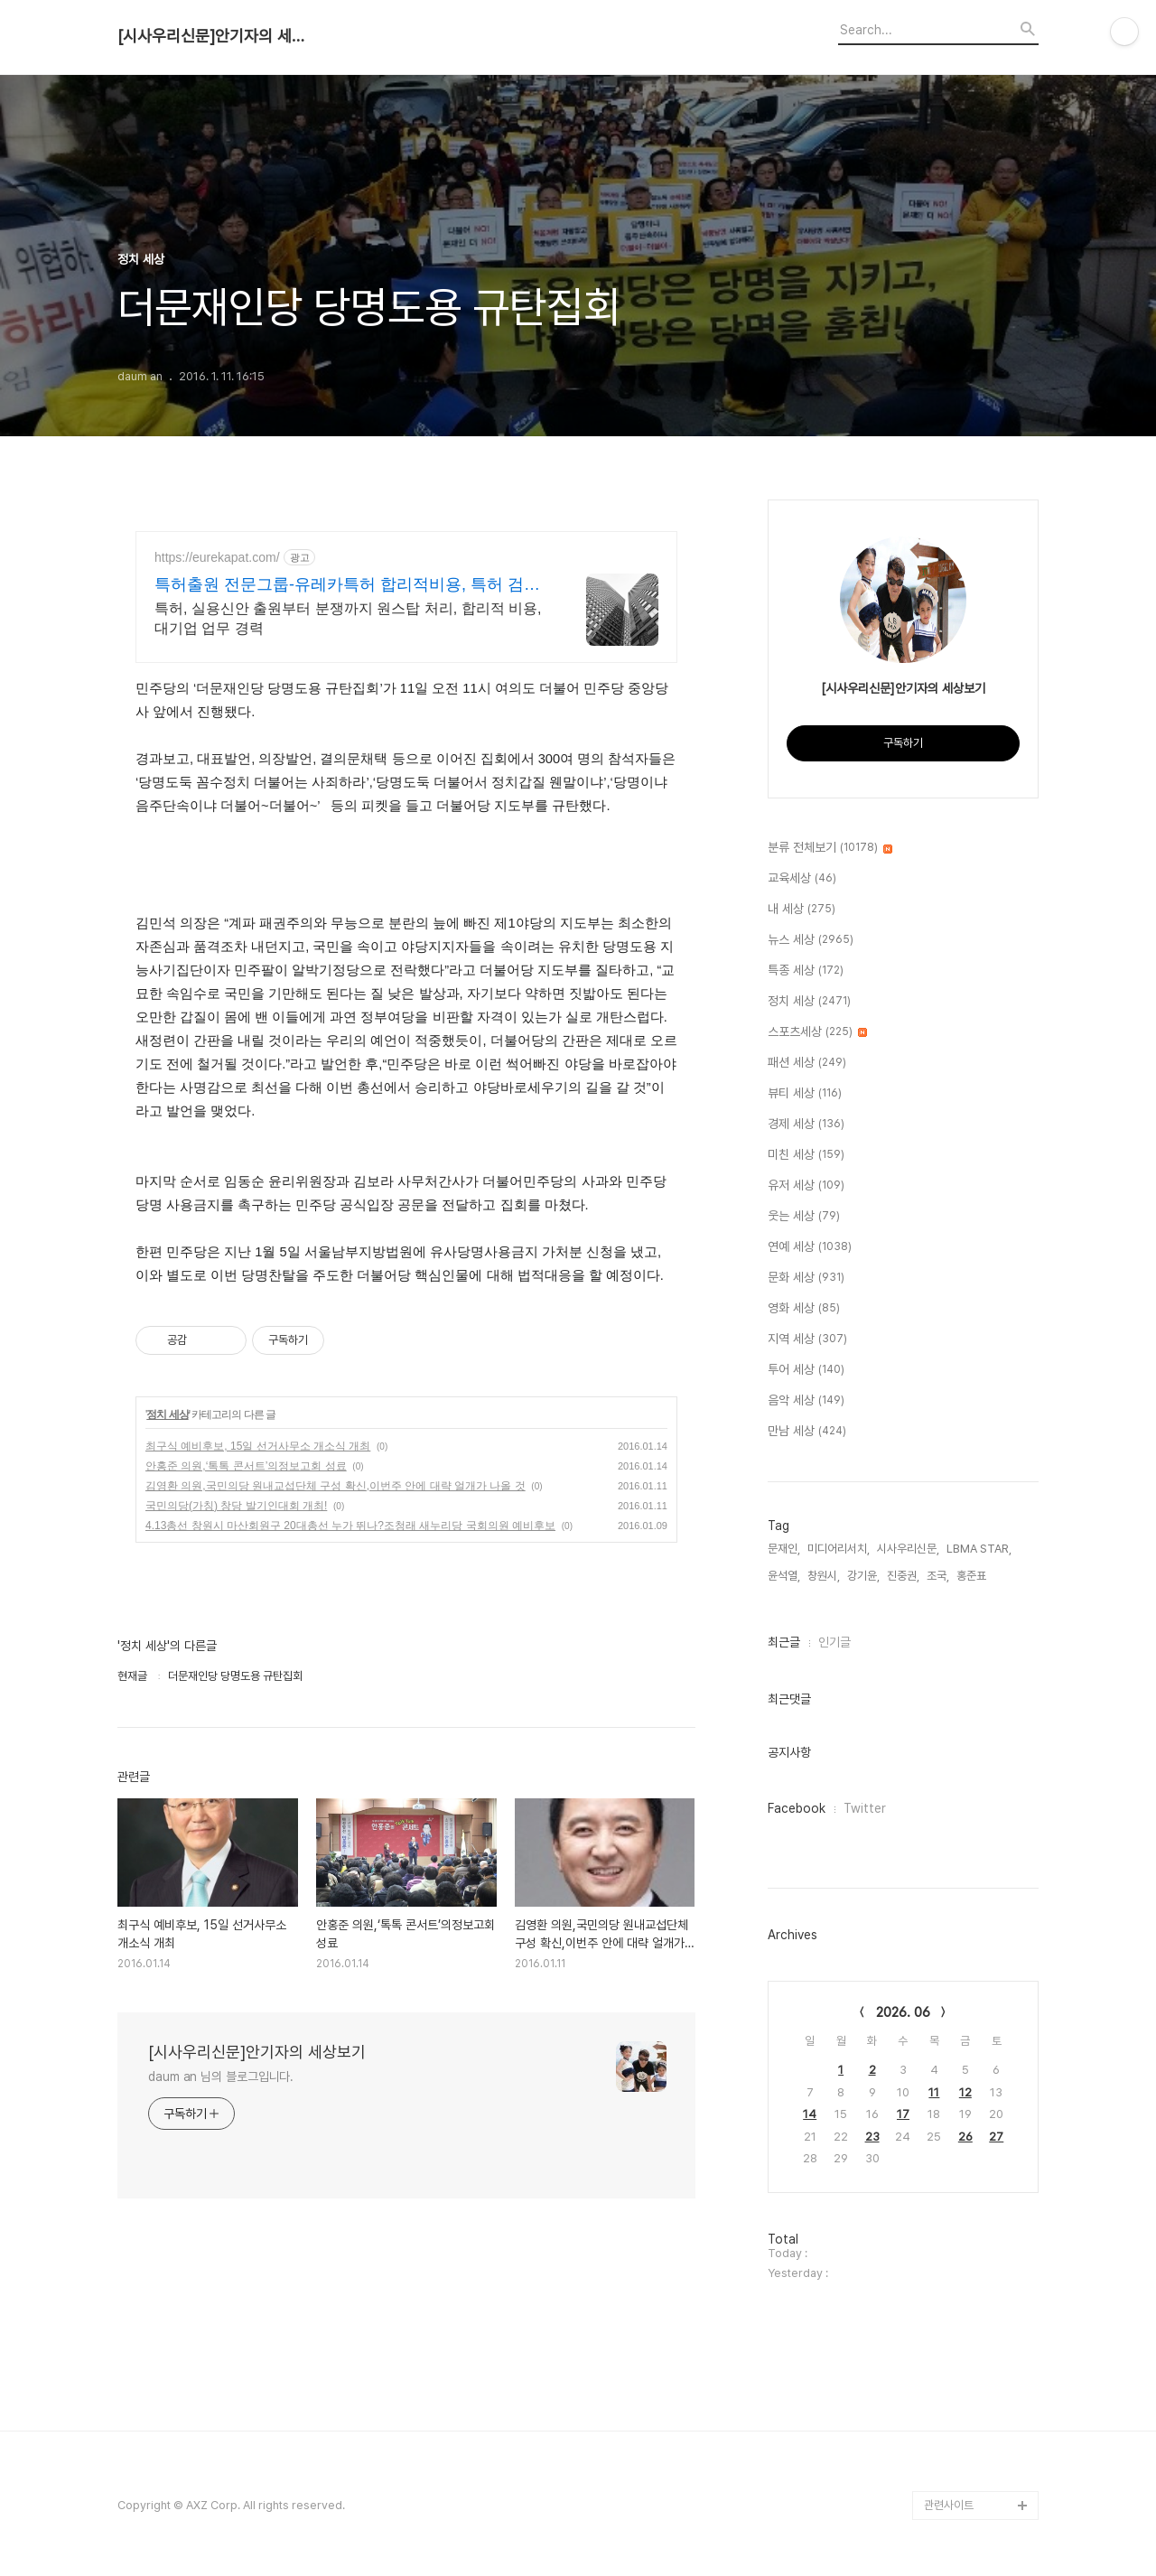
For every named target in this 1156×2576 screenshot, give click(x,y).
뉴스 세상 (810, 940)
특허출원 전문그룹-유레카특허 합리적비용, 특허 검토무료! (347, 585)
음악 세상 (806, 1401)
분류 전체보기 (830, 848)
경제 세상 (806, 1124)
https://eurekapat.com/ (217, 557)
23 (872, 2136)
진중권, (903, 1575)
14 (809, 2114)
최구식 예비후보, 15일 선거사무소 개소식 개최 (257, 1446)
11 (933, 2092)
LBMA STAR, (979, 1548)
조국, (938, 1575)
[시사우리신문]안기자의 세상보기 (216, 36)
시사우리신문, (908, 1548)
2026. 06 (903, 2012)
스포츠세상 (817, 1032)
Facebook (796, 1808)
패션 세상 (807, 1063)
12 (965, 2092)
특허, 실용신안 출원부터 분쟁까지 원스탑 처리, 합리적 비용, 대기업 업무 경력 (347, 618)
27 (996, 2136)
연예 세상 (810, 1247)
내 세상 (801, 910)
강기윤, (863, 1575)
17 (903, 2114)
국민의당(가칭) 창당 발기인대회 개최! (236, 1505)
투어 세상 (806, 1370)
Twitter (865, 1808)
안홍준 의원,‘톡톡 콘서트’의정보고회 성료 (246, 1466)
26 (965, 2136)
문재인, (784, 1548)
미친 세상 (806, 1155)
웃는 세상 (804, 1217)
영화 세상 (804, 1309)
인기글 (834, 1642)
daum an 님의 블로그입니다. (221, 2076)
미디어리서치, (838, 1548)
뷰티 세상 (805, 1094)
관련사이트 (949, 2505)
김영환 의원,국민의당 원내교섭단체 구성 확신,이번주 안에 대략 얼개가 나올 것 (335, 1485)
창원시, (823, 1575)
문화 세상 (806, 1278)
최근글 (784, 1642)
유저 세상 (806, 1186)
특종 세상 (806, 971)
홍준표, (972, 1575)
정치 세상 (167, 1414)
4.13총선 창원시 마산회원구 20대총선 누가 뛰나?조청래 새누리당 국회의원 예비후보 (350, 1525)
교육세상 (802, 879)
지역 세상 (807, 1339)
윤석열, (784, 1575)
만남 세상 (807, 1432)
